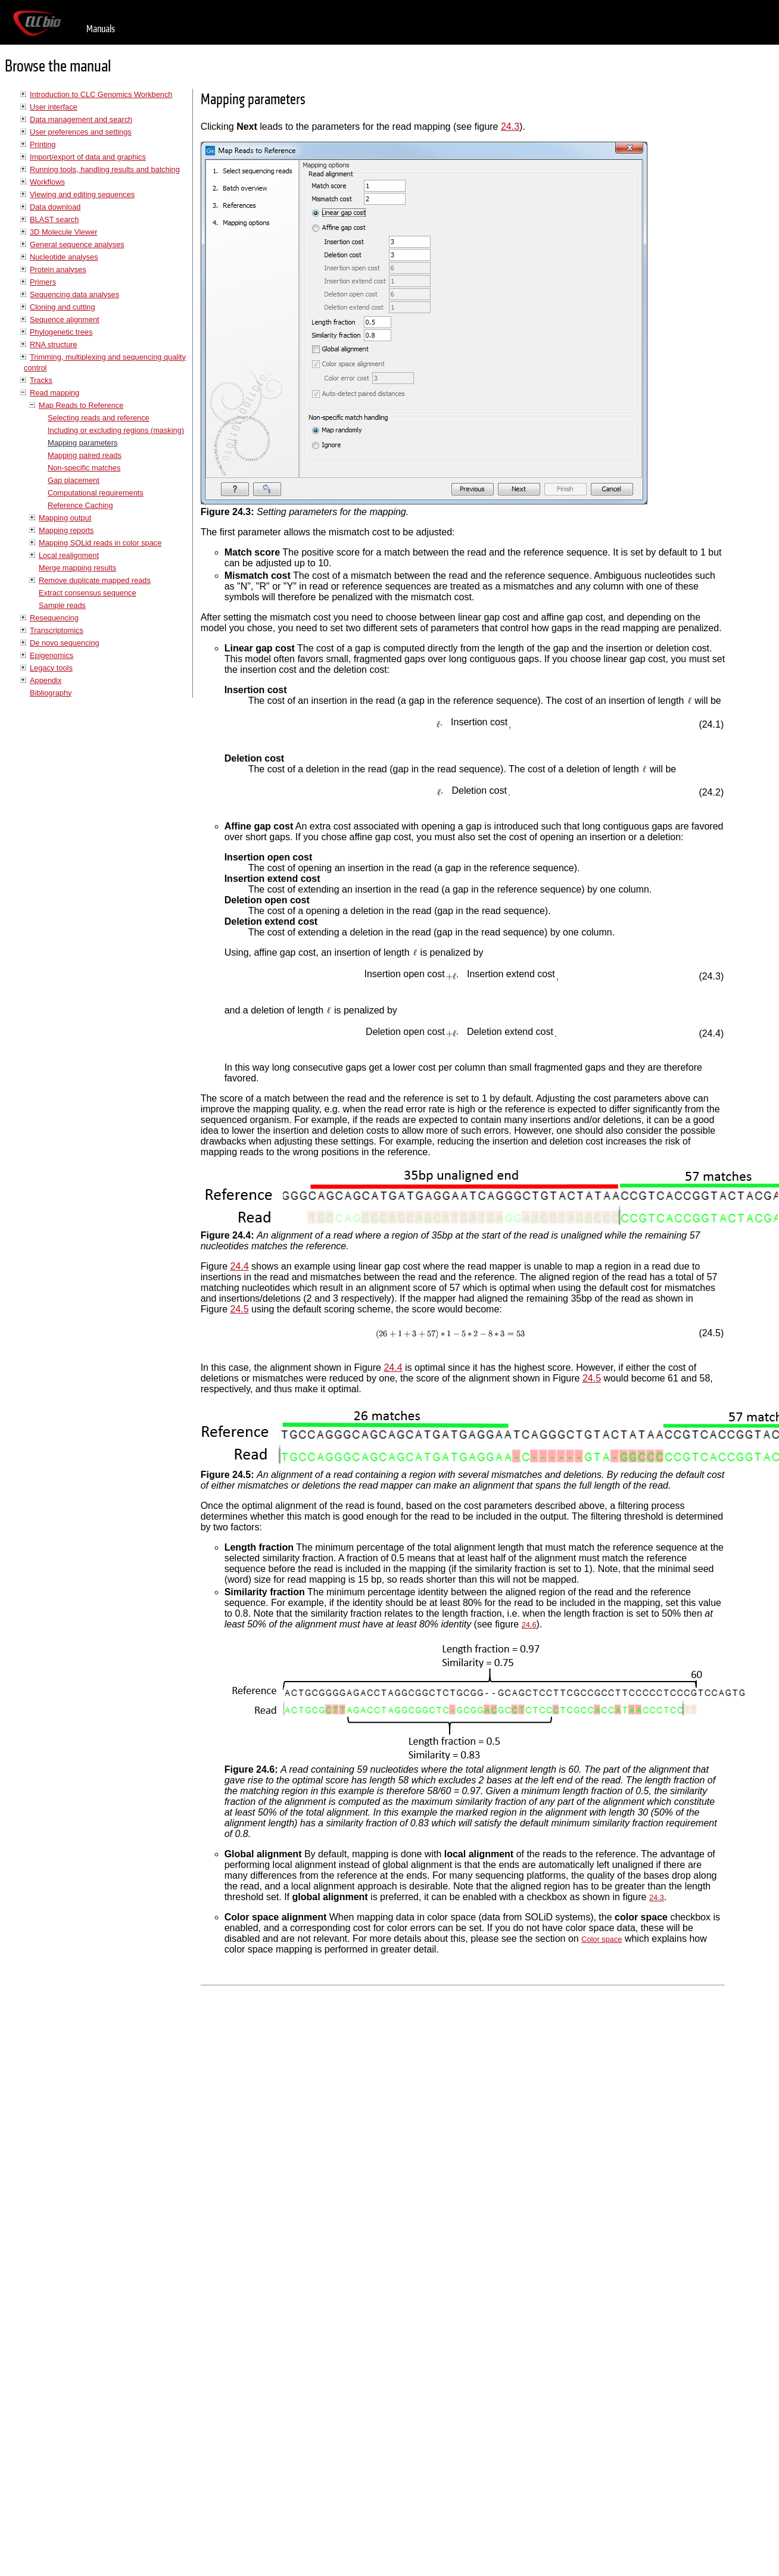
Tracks (41, 380)
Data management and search (81, 119)
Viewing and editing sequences (82, 194)
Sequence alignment (64, 319)
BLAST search (54, 219)
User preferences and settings (81, 131)
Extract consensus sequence (87, 592)
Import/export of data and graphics (88, 156)
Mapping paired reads (84, 455)
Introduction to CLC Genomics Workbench (101, 94)
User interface (53, 106)
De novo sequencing (64, 642)
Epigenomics (51, 655)
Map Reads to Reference (81, 405)
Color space (601, 1939)
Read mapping (54, 392)
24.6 (529, 1624)
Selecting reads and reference (98, 417)
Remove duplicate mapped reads (95, 580)
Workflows (47, 181)
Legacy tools (51, 667)
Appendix (45, 680)
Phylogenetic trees (61, 332)
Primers (43, 281)
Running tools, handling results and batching (105, 169)
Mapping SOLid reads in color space (100, 542)
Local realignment (69, 555)
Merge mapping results (77, 567)
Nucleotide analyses (64, 256)
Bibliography (50, 692)
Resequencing (54, 617)
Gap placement (73, 480)
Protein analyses (58, 269)
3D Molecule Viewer (64, 231)
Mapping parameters (82, 442)
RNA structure (53, 344)
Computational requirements (96, 492)
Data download (55, 206)
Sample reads (62, 605)
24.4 (239, 1266)
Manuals (100, 29)
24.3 (510, 126)
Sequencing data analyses (74, 294)
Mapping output (65, 517)
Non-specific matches (84, 467)
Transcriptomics (56, 630)
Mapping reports (66, 530)
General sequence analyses (77, 244)
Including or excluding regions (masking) (116, 430)
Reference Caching (80, 505)
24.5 (239, 1309)
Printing (42, 144)
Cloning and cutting (62, 306)
